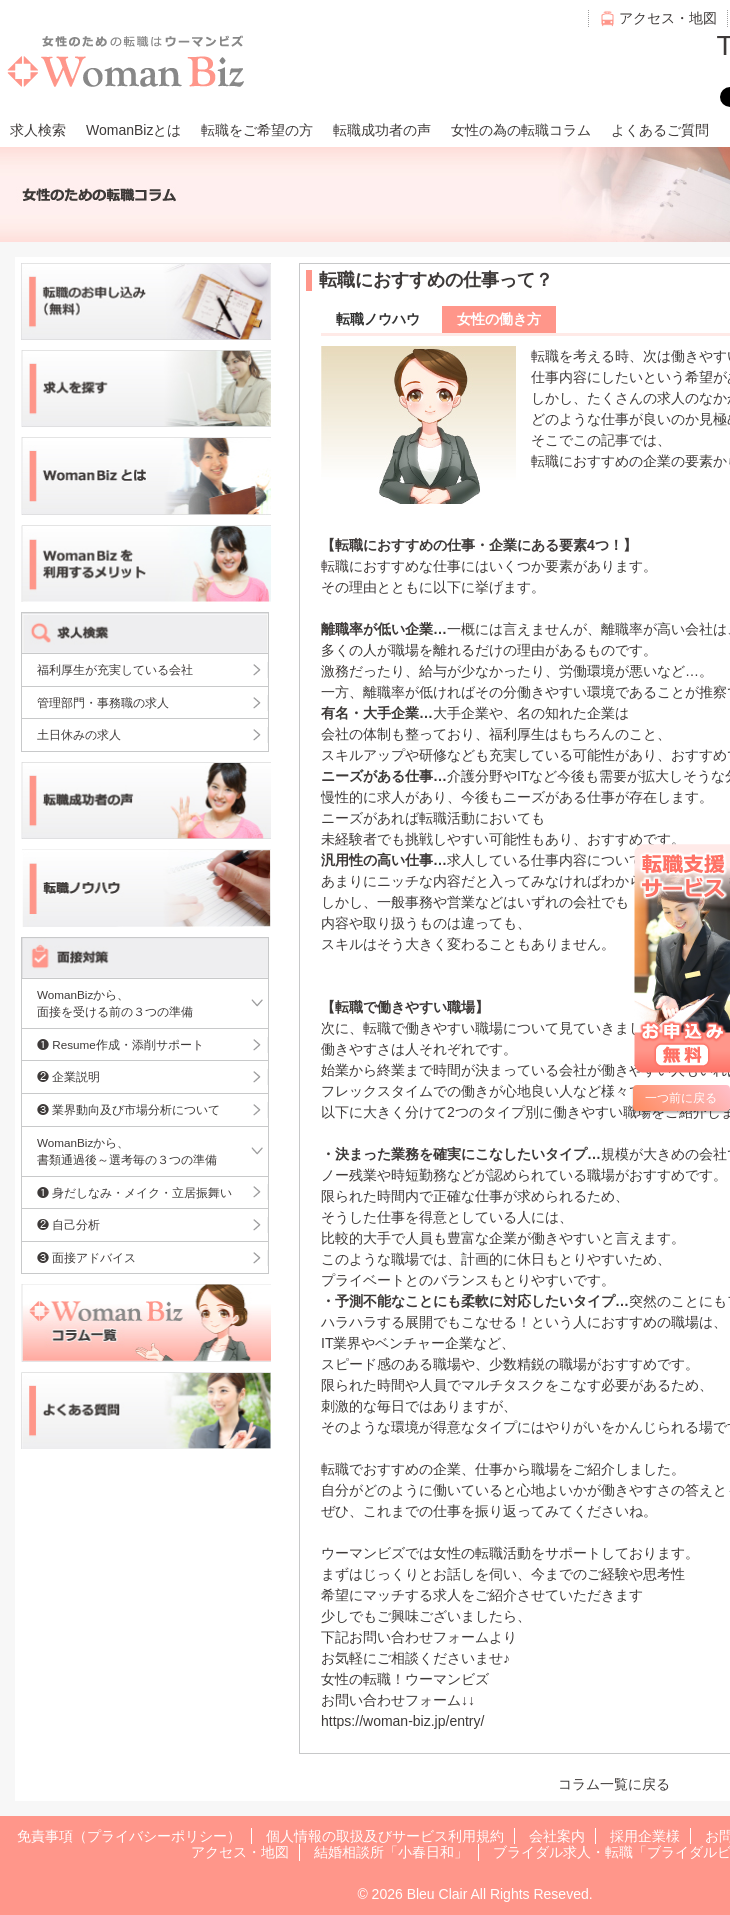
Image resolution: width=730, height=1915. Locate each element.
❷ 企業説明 (68, 1076)
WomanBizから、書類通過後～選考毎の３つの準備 (127, 1151)
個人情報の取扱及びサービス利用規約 (385, 1836)
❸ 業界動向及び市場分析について (128, 1109)
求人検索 (38, 130)
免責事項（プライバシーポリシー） (129, 1836)
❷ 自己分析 (68, 1224)
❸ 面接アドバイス (86, 1257)
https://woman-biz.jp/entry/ (402, 1721)
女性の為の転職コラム (521, 130)
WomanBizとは (133, 130)
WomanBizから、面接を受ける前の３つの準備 (115, 1003)
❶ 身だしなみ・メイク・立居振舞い (134, 1192)
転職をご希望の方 (257, 130)
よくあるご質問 (660, 130)
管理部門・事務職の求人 (103, 702)
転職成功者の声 (382, 130)
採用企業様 (645, 1836)
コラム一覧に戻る (614, 1784)
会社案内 (557, 1836)
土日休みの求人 (79, 734)
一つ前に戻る (681, 1098)
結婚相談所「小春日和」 (391, 1852)
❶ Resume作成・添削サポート (120, 1044)
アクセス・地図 (668, 18)
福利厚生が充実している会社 (115, 669)
